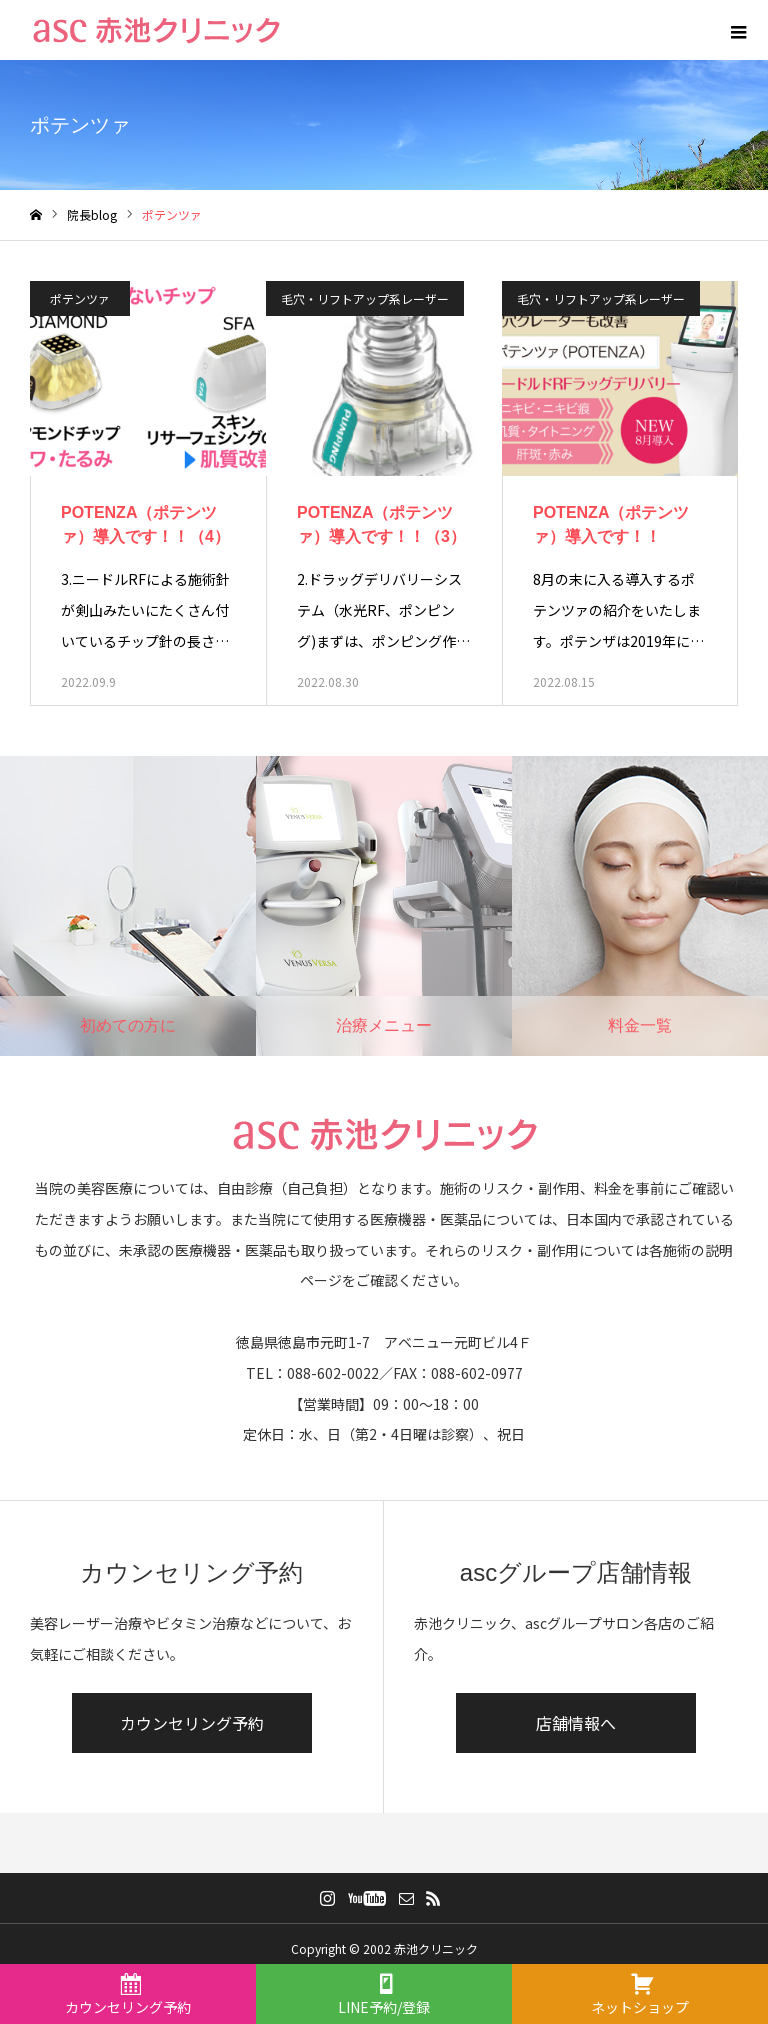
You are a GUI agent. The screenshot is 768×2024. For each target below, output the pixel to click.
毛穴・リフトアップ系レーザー (365, 298)
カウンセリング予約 (192, 1723)
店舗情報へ (576, 1723)
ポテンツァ (80, 298)
